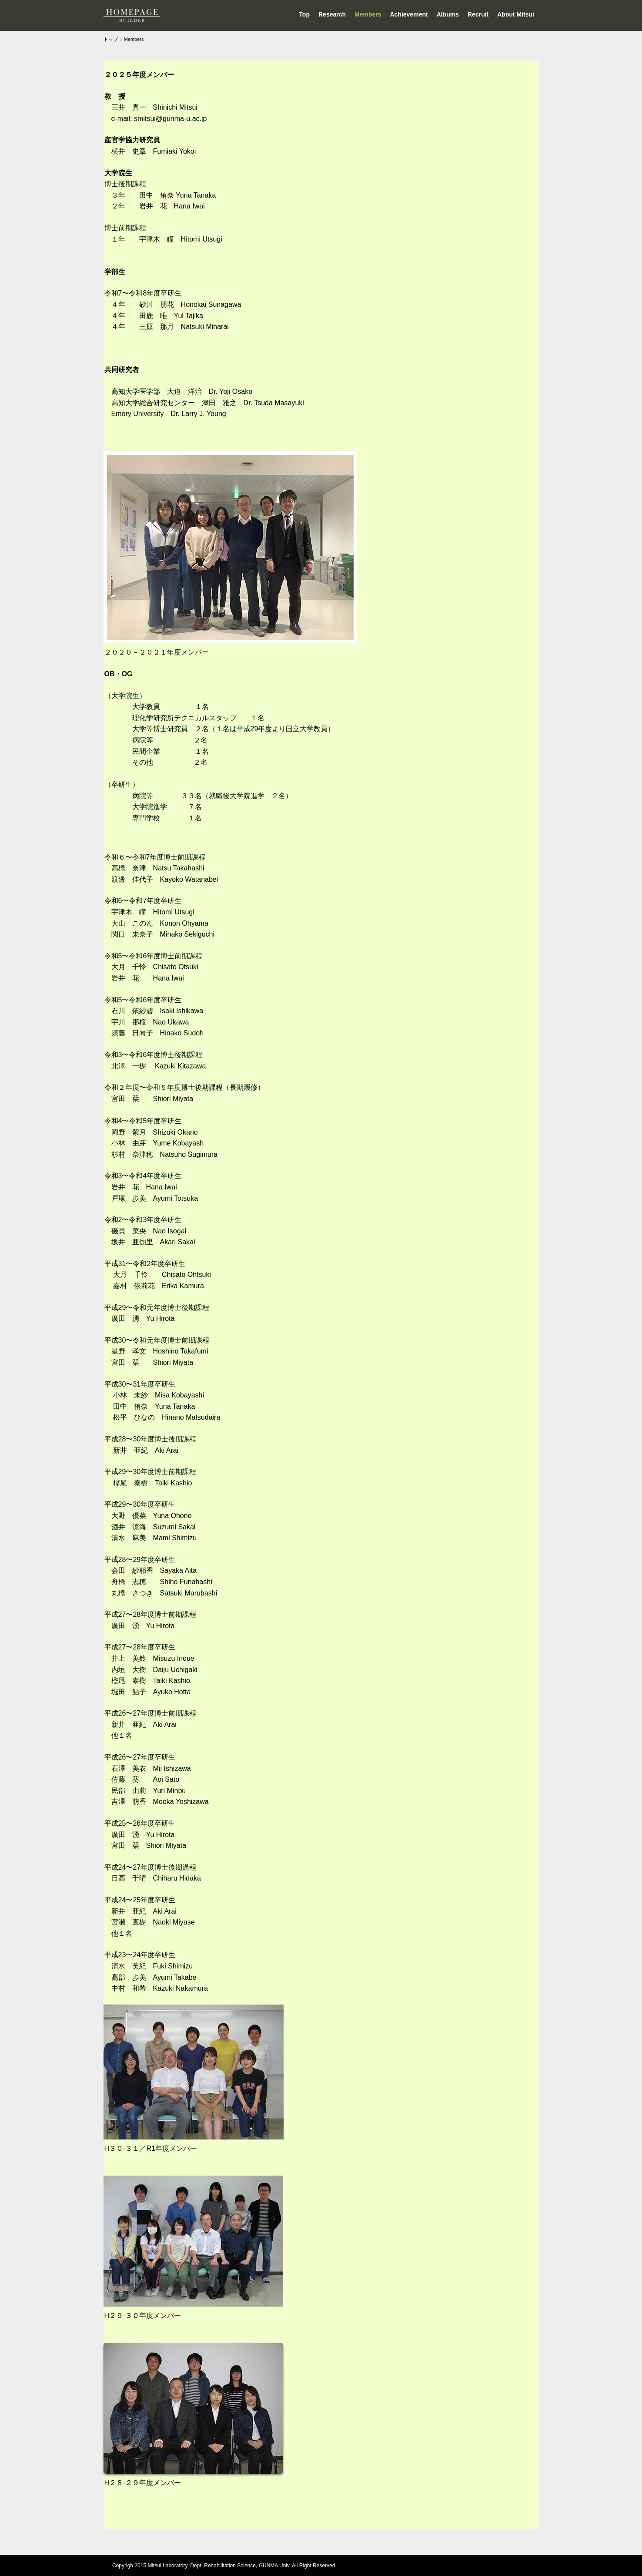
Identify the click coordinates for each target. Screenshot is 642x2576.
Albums (448, 14)
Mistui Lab (132, 15)
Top (304, 14)
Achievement (409, 14)
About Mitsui (515, 14)
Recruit (478, 14)
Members (367, 14)
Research (332, 14)
